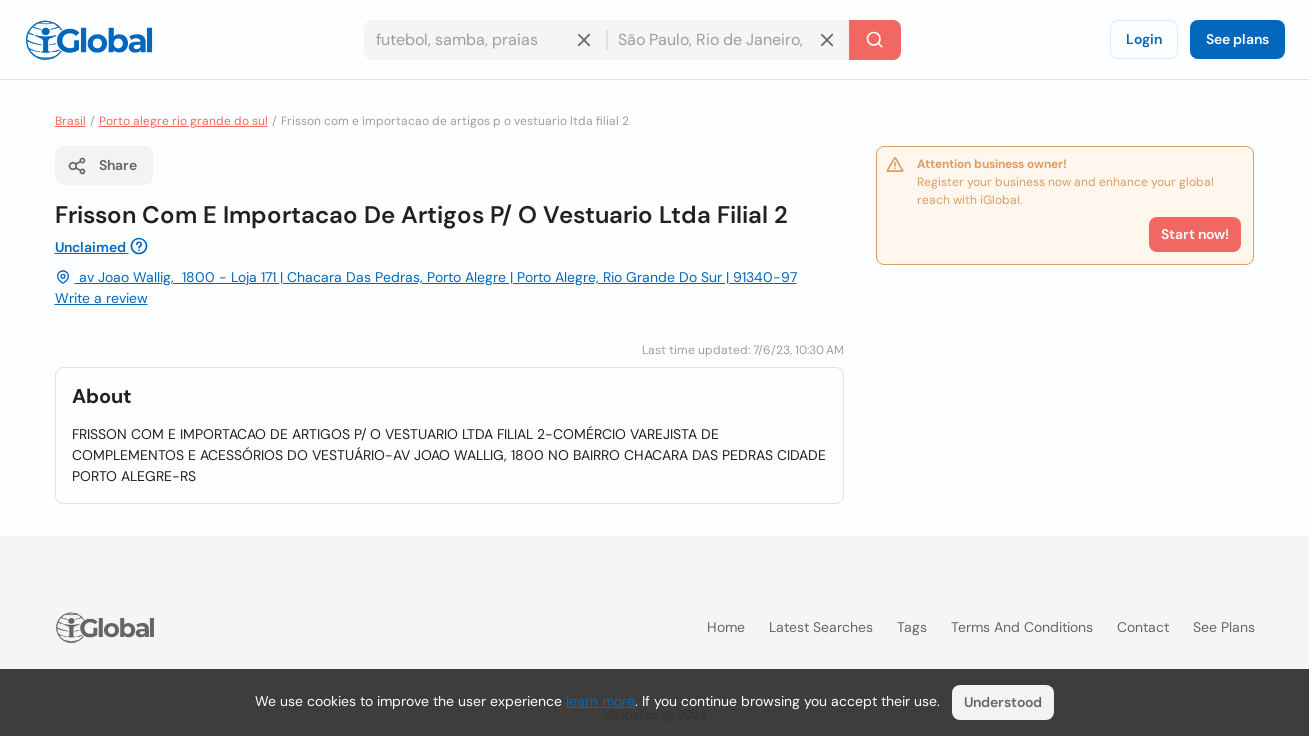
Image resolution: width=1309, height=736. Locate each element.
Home (726, 627)
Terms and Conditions (1022, 627)
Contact (1143, 627)
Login (1144, 39)
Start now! (1195, 234)
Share (102, 166)
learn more (600, 701)
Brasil (70, 121)
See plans (1237, 39)
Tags (912, 627)
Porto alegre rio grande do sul (183, 121)
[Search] (875, 40)
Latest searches (821, 627)
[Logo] (89, 40)
